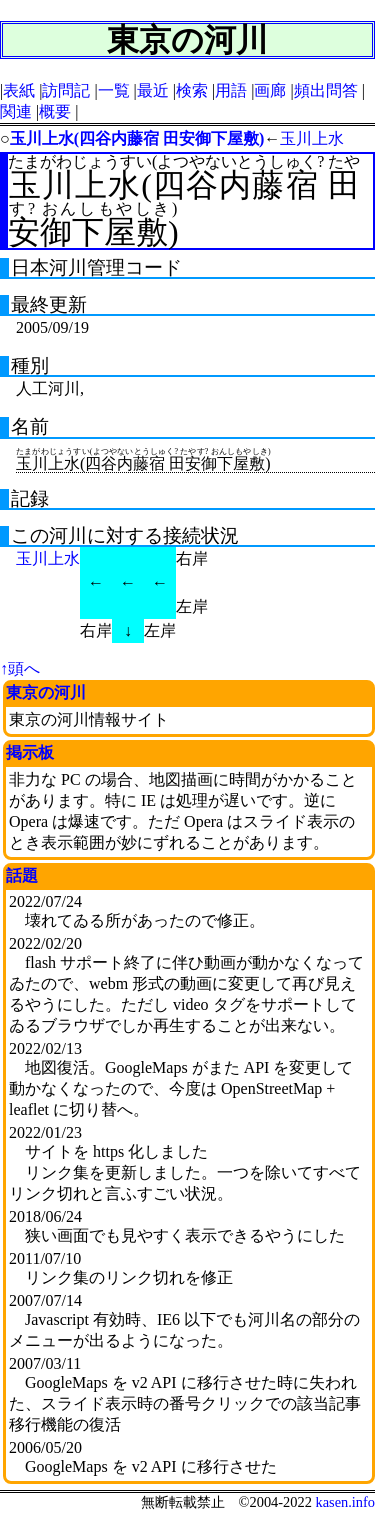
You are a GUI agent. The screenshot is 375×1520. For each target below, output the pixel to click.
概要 (55, 111)
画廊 (270, 90)
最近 (153, 90)
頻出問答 (326, 90)
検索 (192, 90)
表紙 (19, 90)
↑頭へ (20, 668)
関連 (16, 111)
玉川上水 (312, 138)
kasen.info (345, 1502)
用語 (231, 90)
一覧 (114, 90)
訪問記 (66, 90)
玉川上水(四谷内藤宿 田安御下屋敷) (137, 138)
